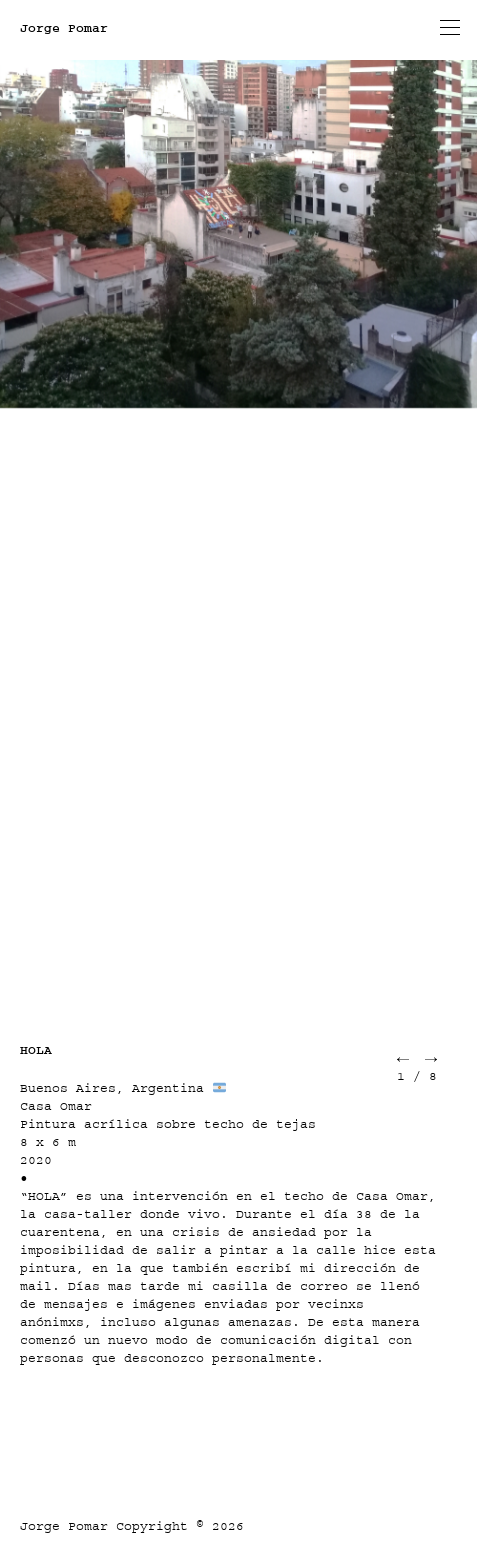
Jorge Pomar (64, 28)
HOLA (36, 1050)
